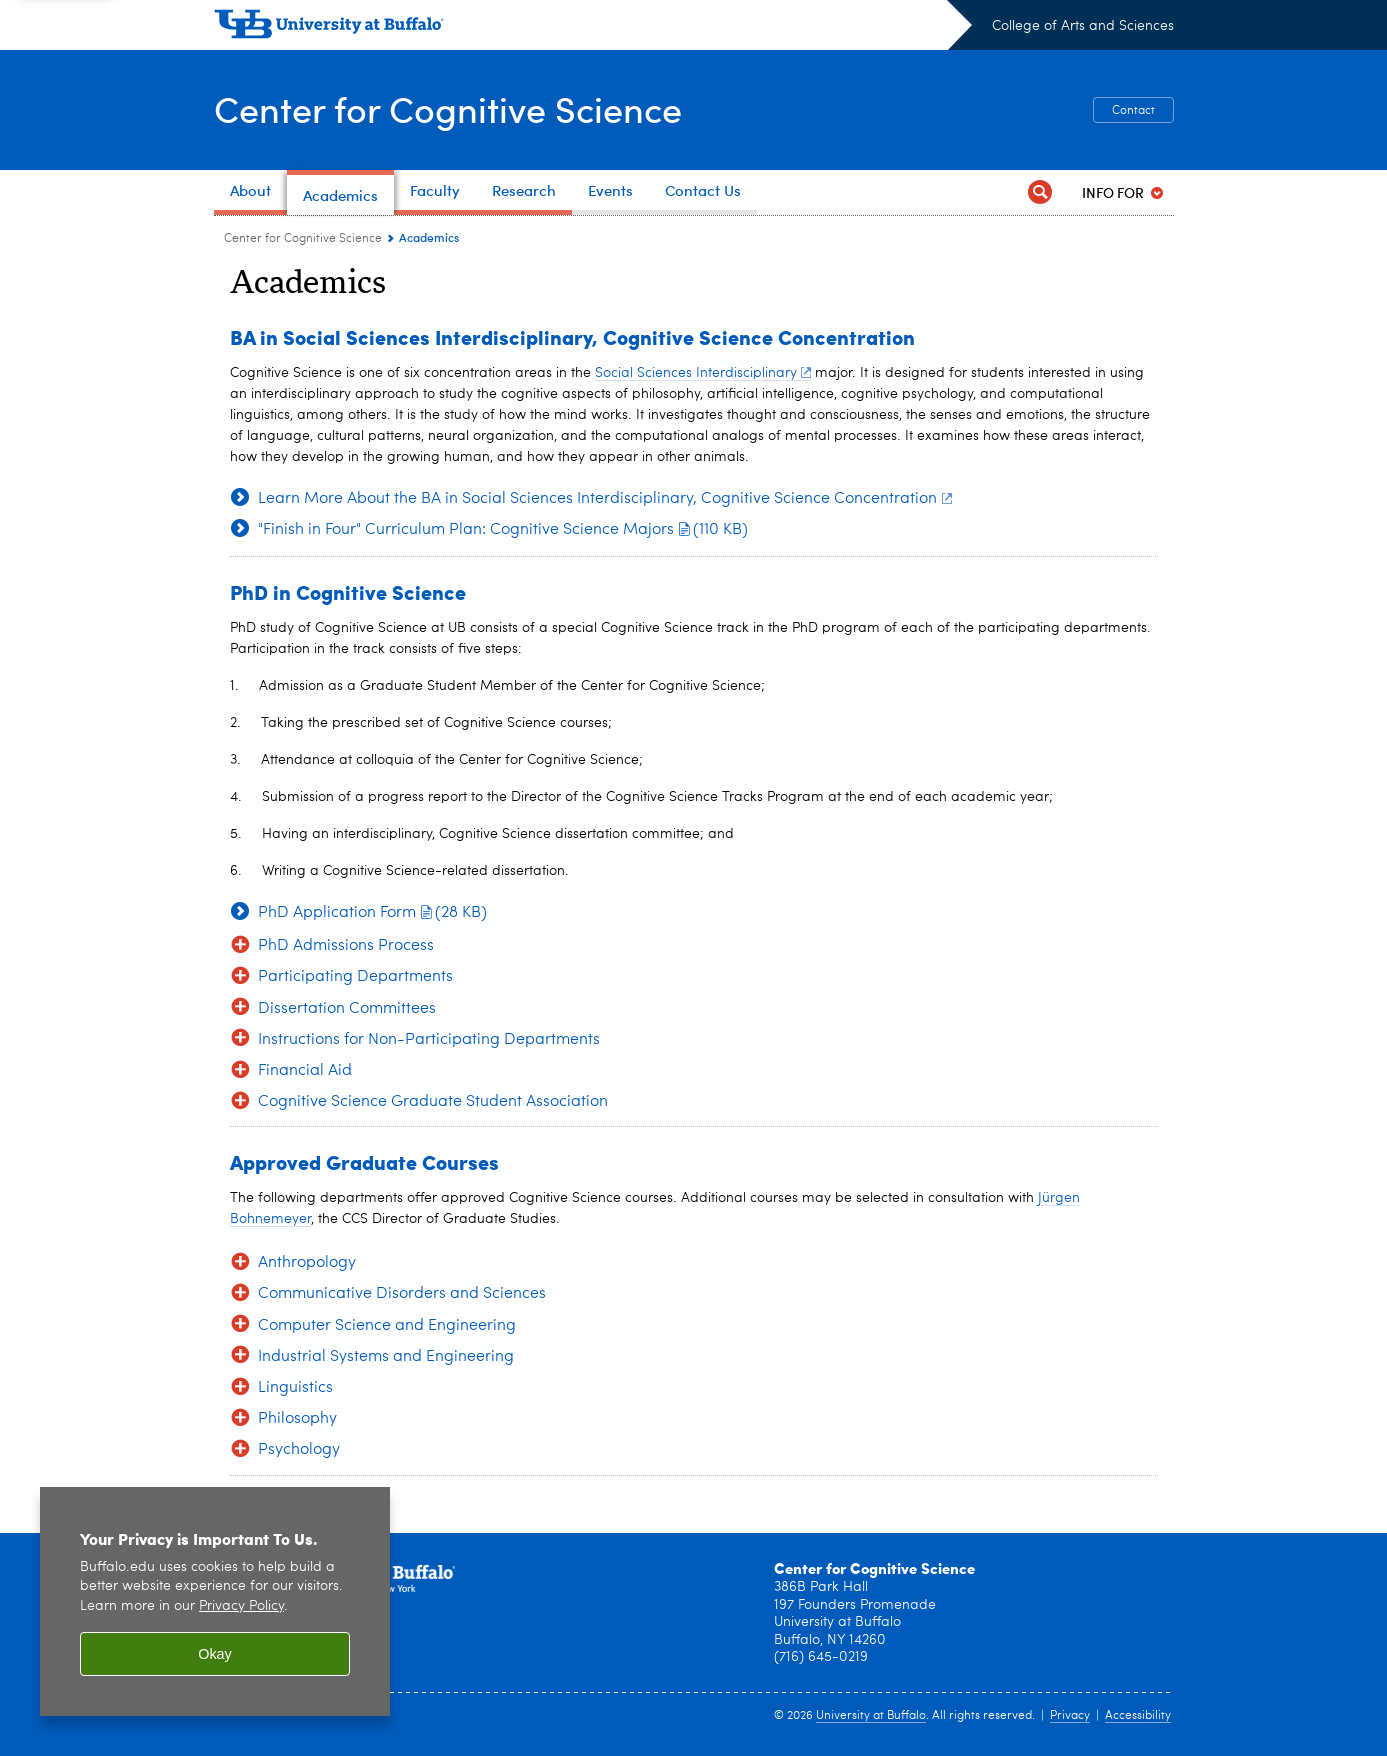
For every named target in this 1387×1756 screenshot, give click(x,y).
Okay (215, 1654)
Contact (1133, 111)
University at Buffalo (871, 1716)
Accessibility (1138, 1716)
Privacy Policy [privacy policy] (241, 1606)
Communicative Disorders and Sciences (402, 1294)
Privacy (1070, 1716)
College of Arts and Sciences (1083, 26)
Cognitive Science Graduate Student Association (433, 1102)
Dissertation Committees (347, 1009)
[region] (215, 1601)
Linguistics (295, 1388)
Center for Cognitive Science (448, 108)
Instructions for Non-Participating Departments (429, 1040)
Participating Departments (355, 977)
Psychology (299, 1450)
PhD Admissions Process (346, 946)
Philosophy (297, 1419)
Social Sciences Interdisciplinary (703, 373)
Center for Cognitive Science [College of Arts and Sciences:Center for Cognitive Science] (303, 239)
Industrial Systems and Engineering (386, 1357)
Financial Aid (305, 1071)
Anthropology (307, 1263)
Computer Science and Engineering (387, 1326)
